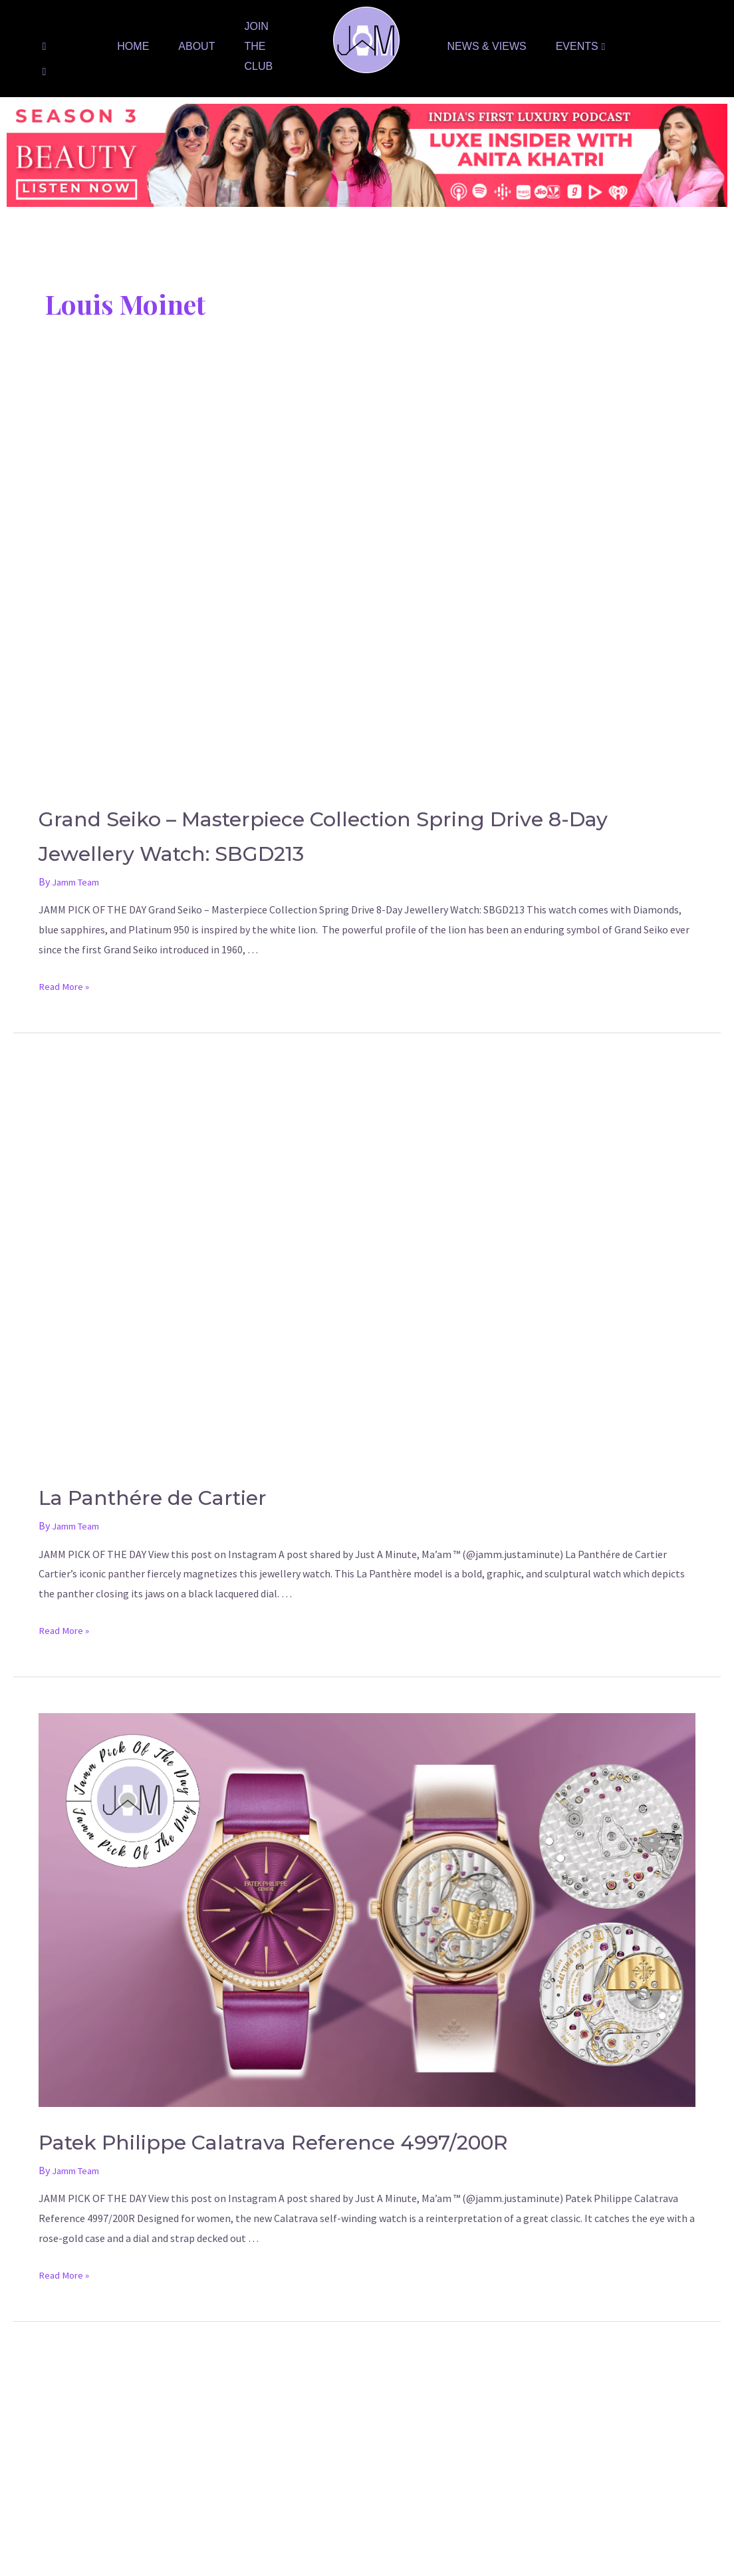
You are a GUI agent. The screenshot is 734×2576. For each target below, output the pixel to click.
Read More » (66, 986)
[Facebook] (44, 46)
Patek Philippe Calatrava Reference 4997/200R (354, 2140)
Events (581, 46)
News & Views (487, 46)
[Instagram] (44, 71)
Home (133, 46)
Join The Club (258, 46)
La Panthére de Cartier (192, 1495)
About (196, 46)
